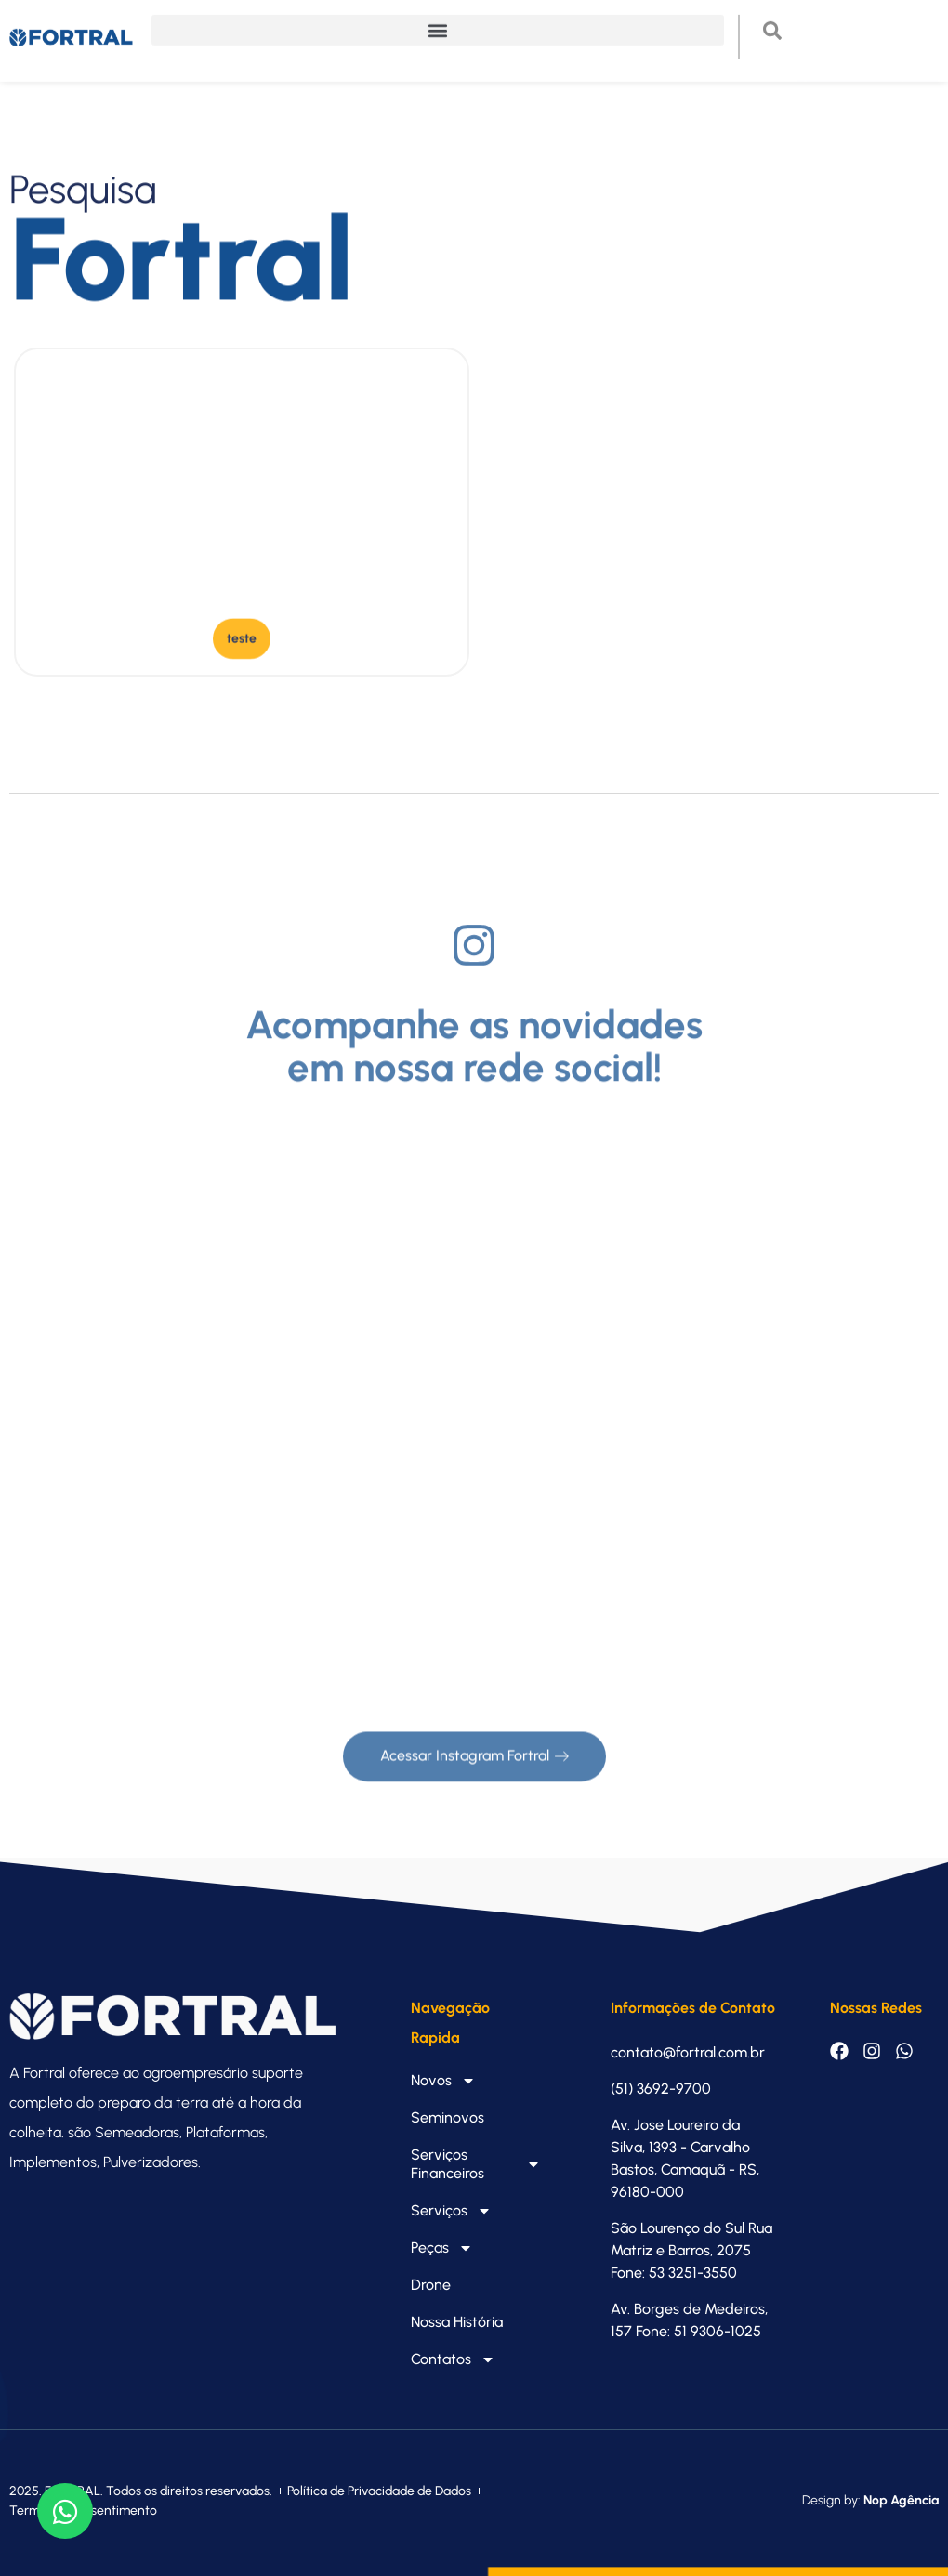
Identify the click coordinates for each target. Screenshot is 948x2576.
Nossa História (457, 2322)
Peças (442, 2248)
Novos (443, 2080)
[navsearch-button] (781, 23)
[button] (437, 19)
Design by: (870, 2500)
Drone (431, 2284)
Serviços (451, 2211)
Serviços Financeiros (476, 2164)
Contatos (453, 2359)
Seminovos (447, 2117)
